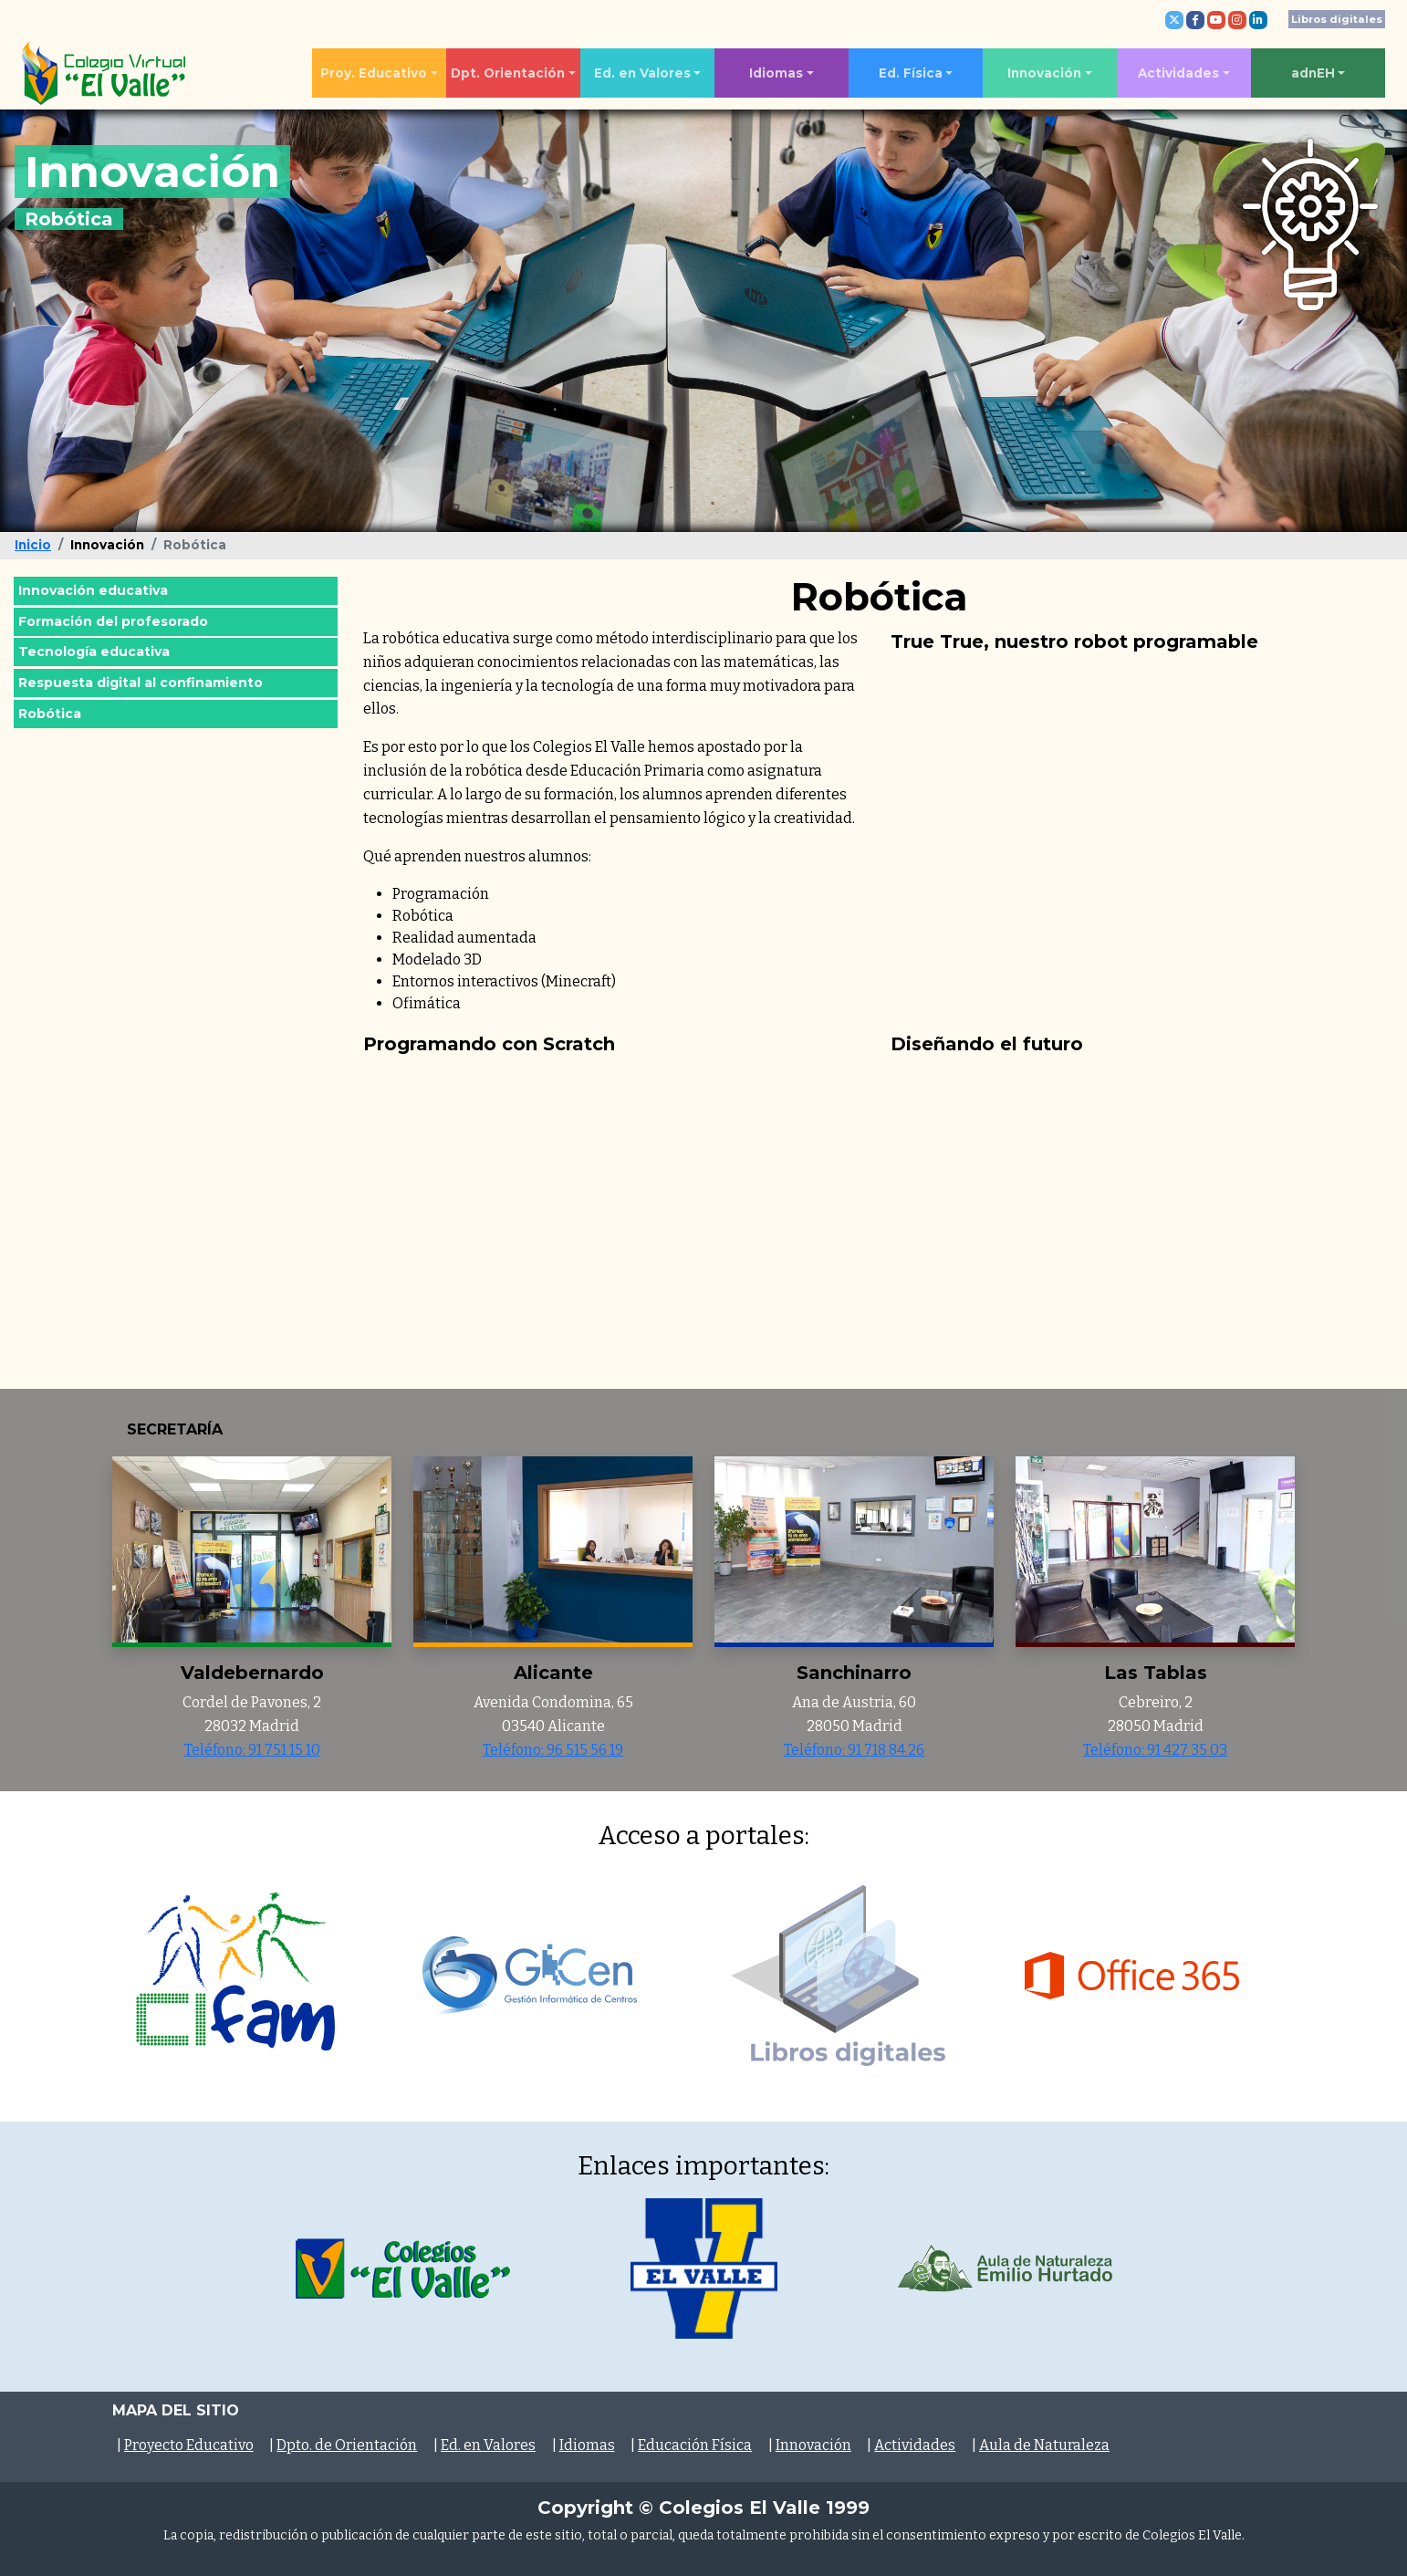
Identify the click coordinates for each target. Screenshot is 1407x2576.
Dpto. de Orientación (346, 2445)
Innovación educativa (93, 590)
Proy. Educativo (373, 73)
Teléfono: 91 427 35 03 (1155, 1749)
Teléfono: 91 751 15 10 (252, 1749)
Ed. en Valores (642, 73)
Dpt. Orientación (508, 73)
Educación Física (695, 2445)
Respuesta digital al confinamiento (140, 682)
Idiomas (776, 73)
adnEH (1313, 73)
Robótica (49, 713)
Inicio (33, 544)
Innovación (1044, 73)
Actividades (1178, 73)
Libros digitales (1336, 19)
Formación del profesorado (113, 620)
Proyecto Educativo (189, 2445)
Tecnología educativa (94, 651)
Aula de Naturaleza (1044, 2445)
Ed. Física (911, 73)
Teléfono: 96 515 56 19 (553, 1749)
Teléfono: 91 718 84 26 (854, 1749)
